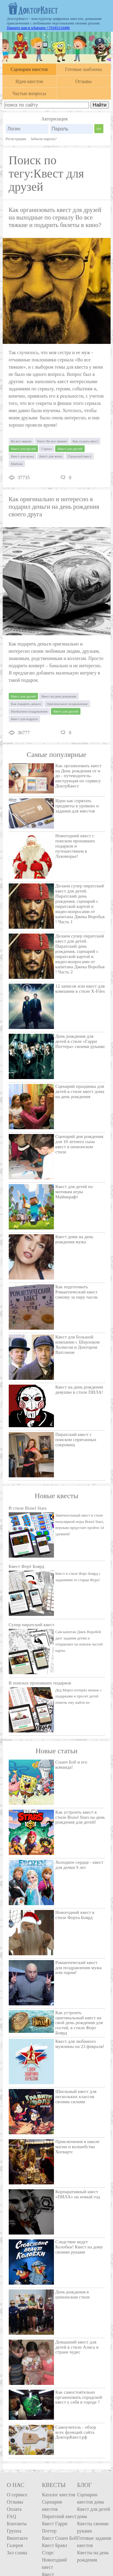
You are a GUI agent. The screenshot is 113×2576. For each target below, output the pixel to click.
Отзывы (15, 2501)
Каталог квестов (58, 2494)
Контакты (17, 2523)
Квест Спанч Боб (59, 2538)
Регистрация (16, 139)
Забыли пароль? (43, 139)
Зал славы (17, 2552)
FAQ (11, 2516)
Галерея (15, 2545)
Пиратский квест (59, 2516)
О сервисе (17, 2494)
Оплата (14, 2509)
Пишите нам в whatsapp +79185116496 (38, 28)
